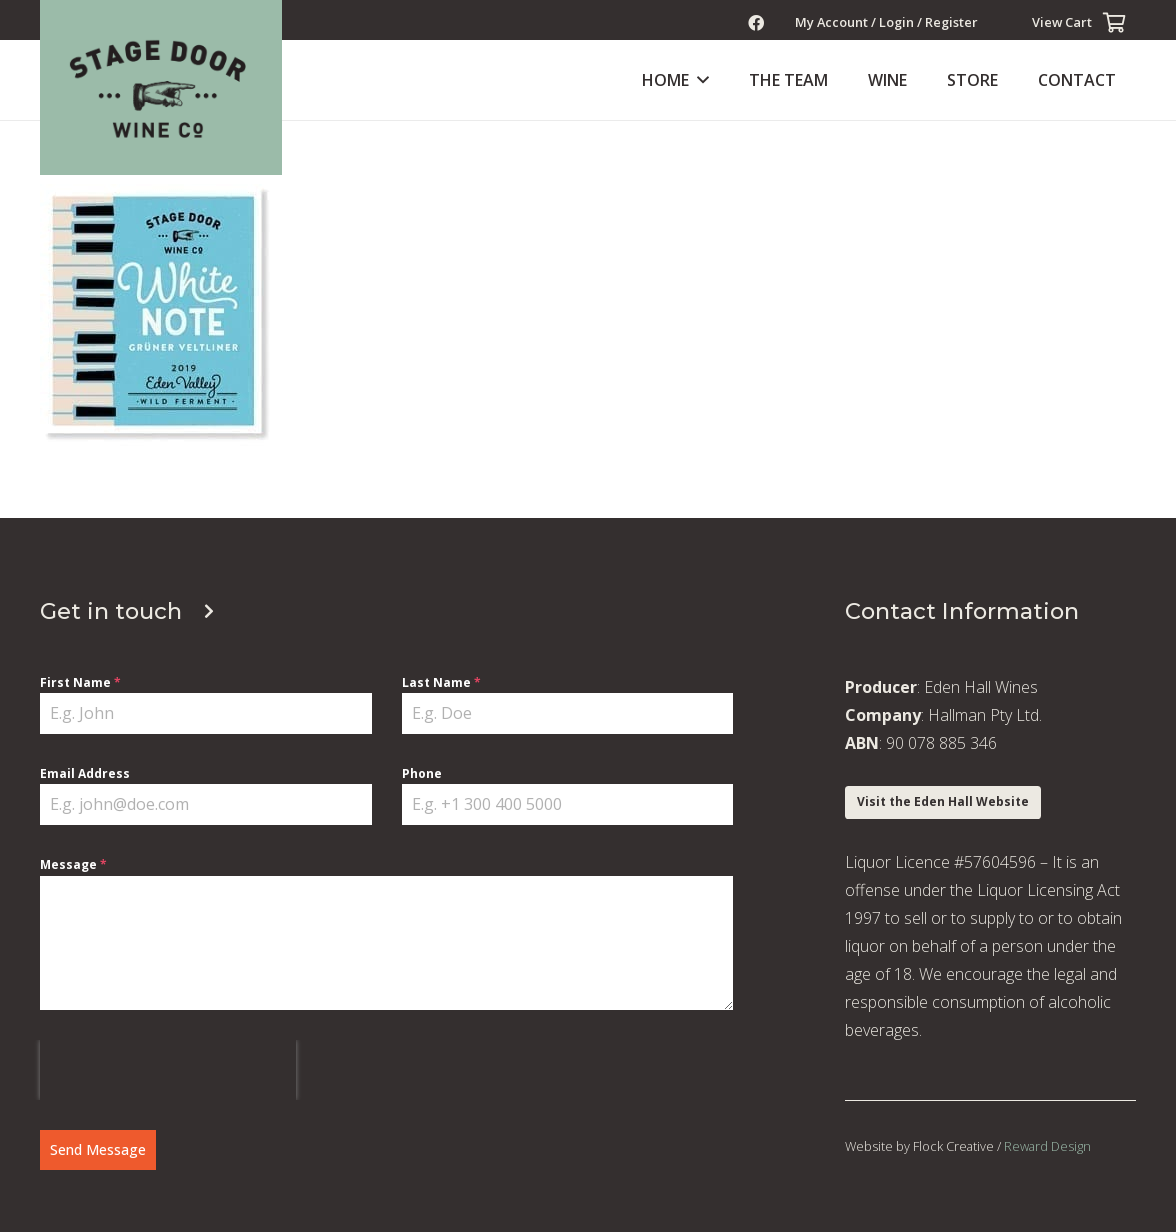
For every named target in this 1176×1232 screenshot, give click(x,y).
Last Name (441, 682)
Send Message (98, 1149)
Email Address (85, 773)
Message (73, 864)
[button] (699, 80)
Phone (422, 773)
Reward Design (1047, 1146)
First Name (80, 682)
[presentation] (168, 1070)
